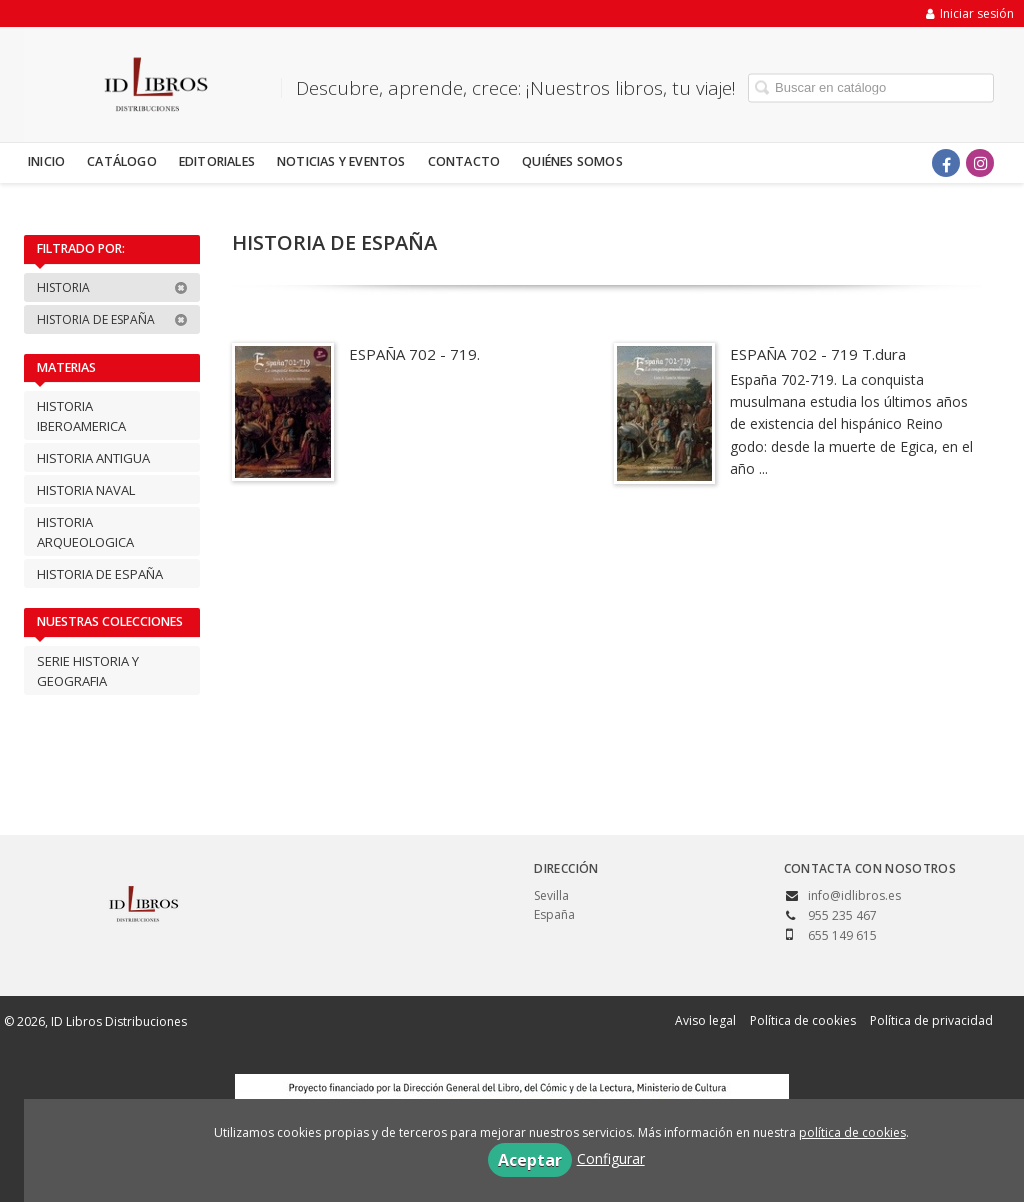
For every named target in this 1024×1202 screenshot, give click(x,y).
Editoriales (217, 161)
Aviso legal (705, 1020)
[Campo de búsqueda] (871, 87)
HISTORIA (112, 287)
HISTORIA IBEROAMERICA (81, 416)
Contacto (464, 161)
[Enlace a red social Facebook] (946, 163)
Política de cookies (803, 1020)
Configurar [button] (611, 1158)
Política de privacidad (931, 1020)
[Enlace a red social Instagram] (980, 163)
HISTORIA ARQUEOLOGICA (85, 532)
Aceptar (530, 1160)
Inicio (46, 161)
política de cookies (852, 1132)
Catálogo (122, 161)
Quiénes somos (572, 161)
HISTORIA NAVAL (86, 490)
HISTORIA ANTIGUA (93, 458)
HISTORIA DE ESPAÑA (112, 319)
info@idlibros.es (854, 895)
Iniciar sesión (970, 13)
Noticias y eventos (341, 161)
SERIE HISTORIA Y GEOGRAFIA (88, 671)
